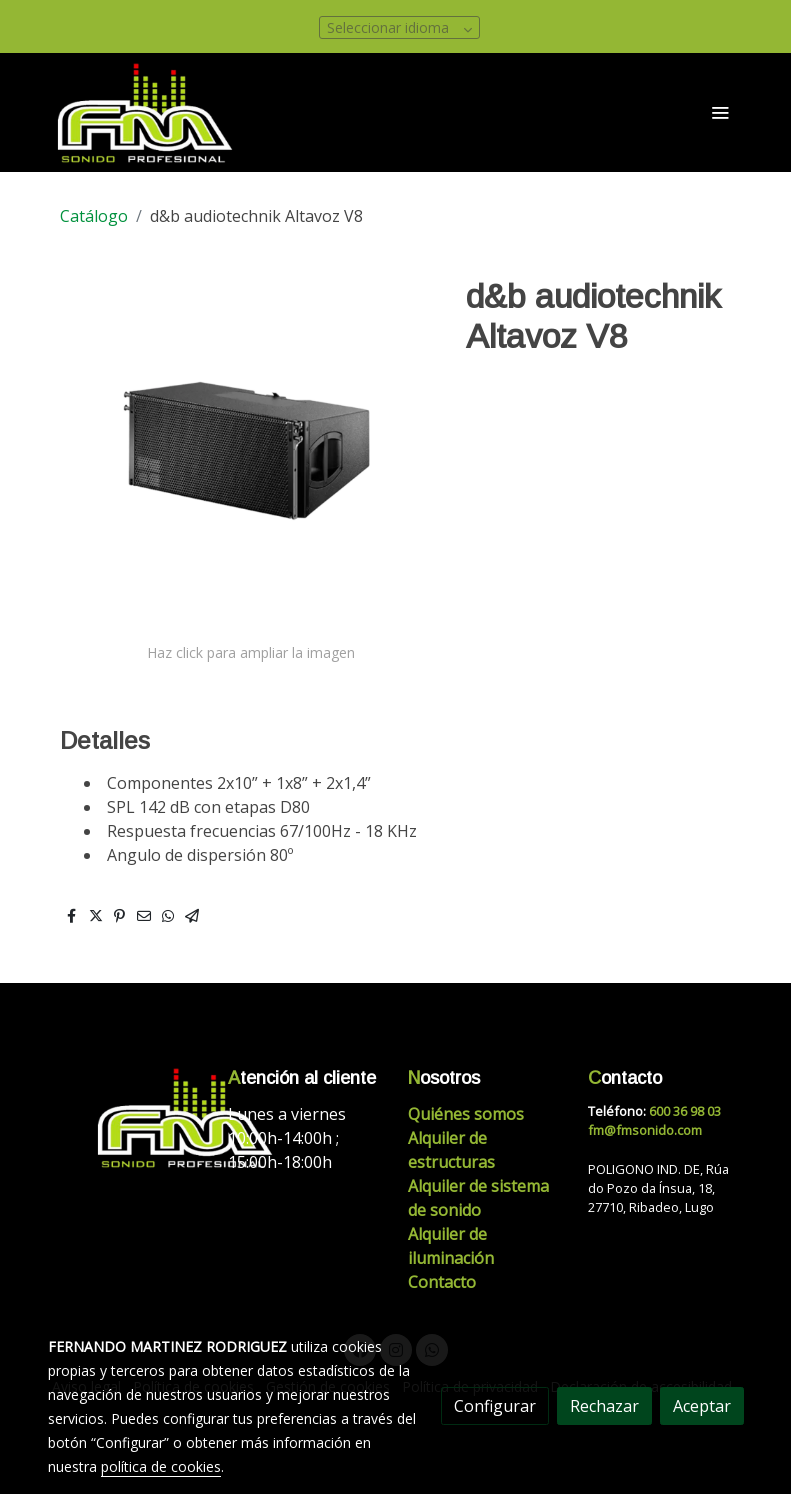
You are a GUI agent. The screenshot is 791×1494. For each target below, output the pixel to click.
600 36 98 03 (685, 1111)
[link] (146, 112)
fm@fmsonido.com (645, 1130)
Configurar (495, 1406)
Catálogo (94, 216)
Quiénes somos (466, 1114)
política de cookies (161, 1466)
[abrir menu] (720, 112)
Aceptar (702, 1406)
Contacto (442, 1282)
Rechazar (604, 1406)
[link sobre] (126, 1117)
